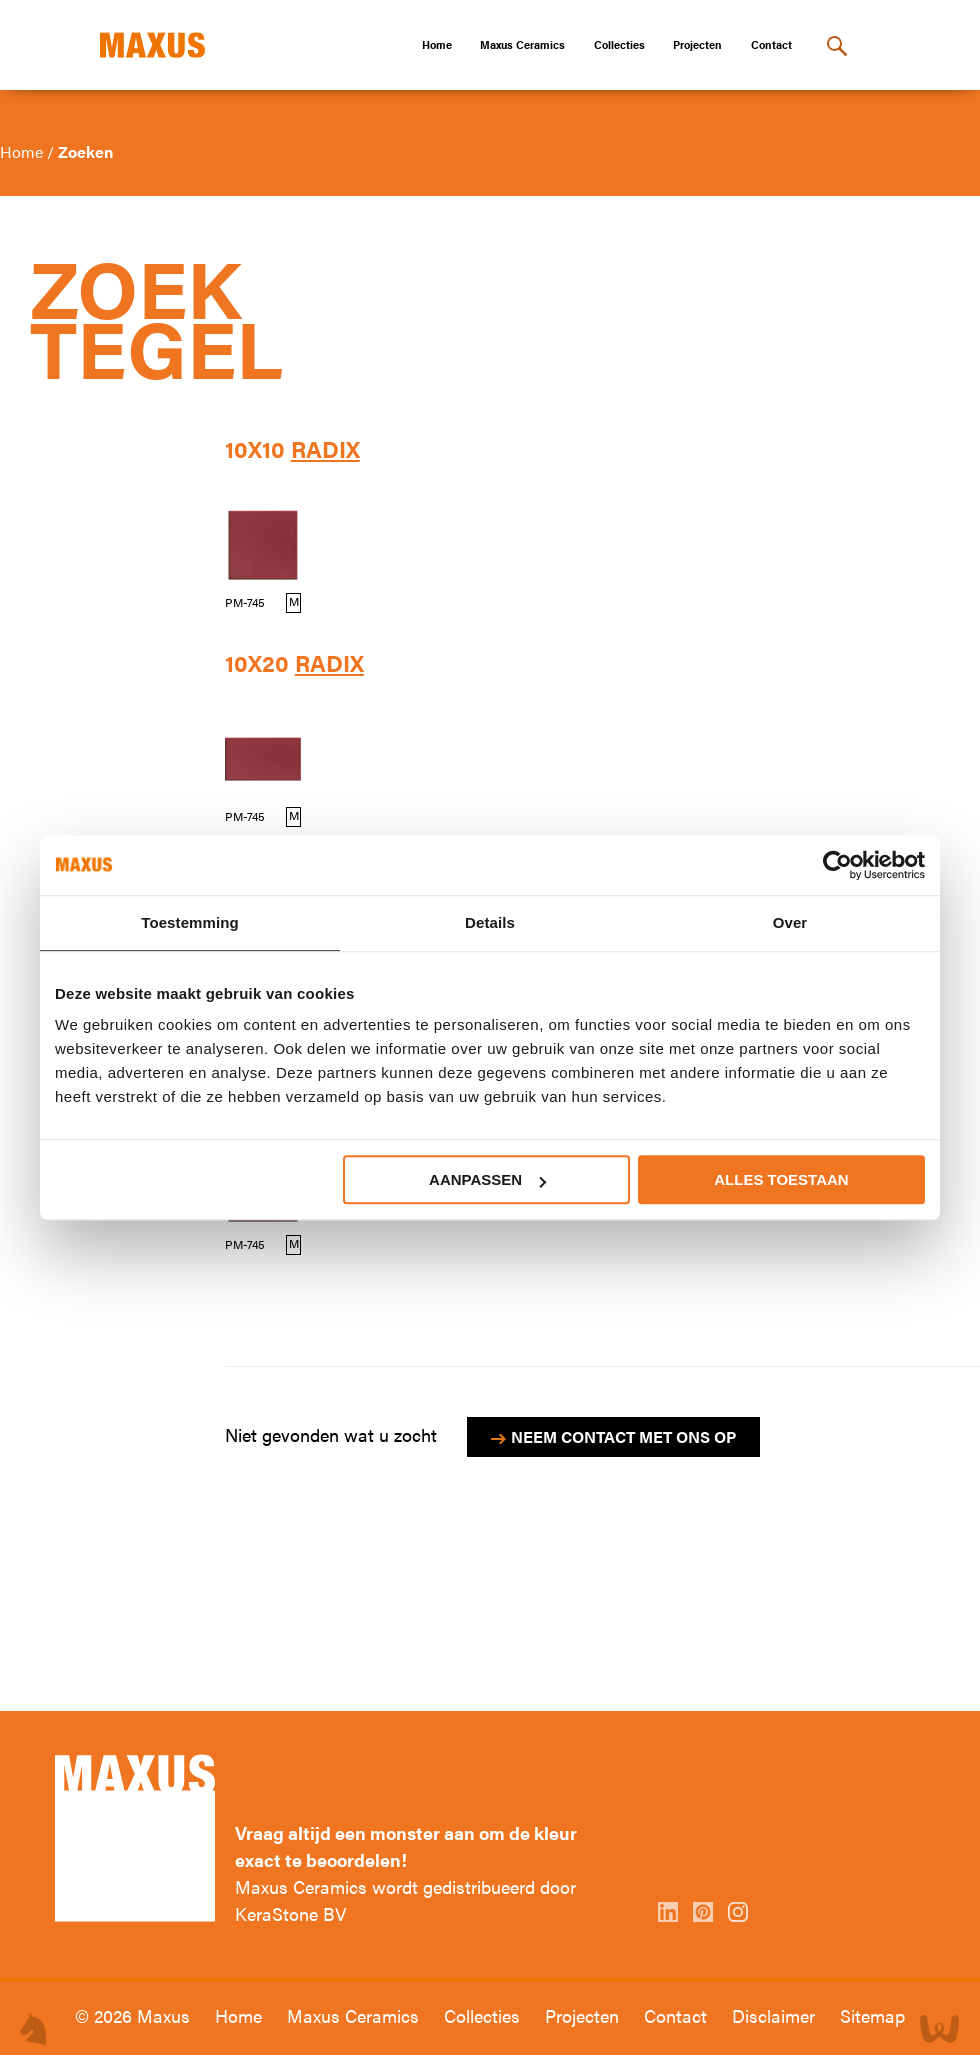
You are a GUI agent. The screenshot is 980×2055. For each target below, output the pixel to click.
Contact (771, 44)
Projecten (697, 44)
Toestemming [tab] (190, 922)
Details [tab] (490, 922)
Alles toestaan (781, 1179)
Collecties (619, 44)
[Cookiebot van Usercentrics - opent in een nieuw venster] (837, 865)
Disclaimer (776, 2015)
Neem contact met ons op (623, 1436)
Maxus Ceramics (522, 44)
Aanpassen (487, 1179)
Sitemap (872, 2015)
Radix (325, 449)
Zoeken (85, 151)
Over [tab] (790, 922)
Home (437, 44)
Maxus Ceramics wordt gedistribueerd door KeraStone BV (405, 1900)
